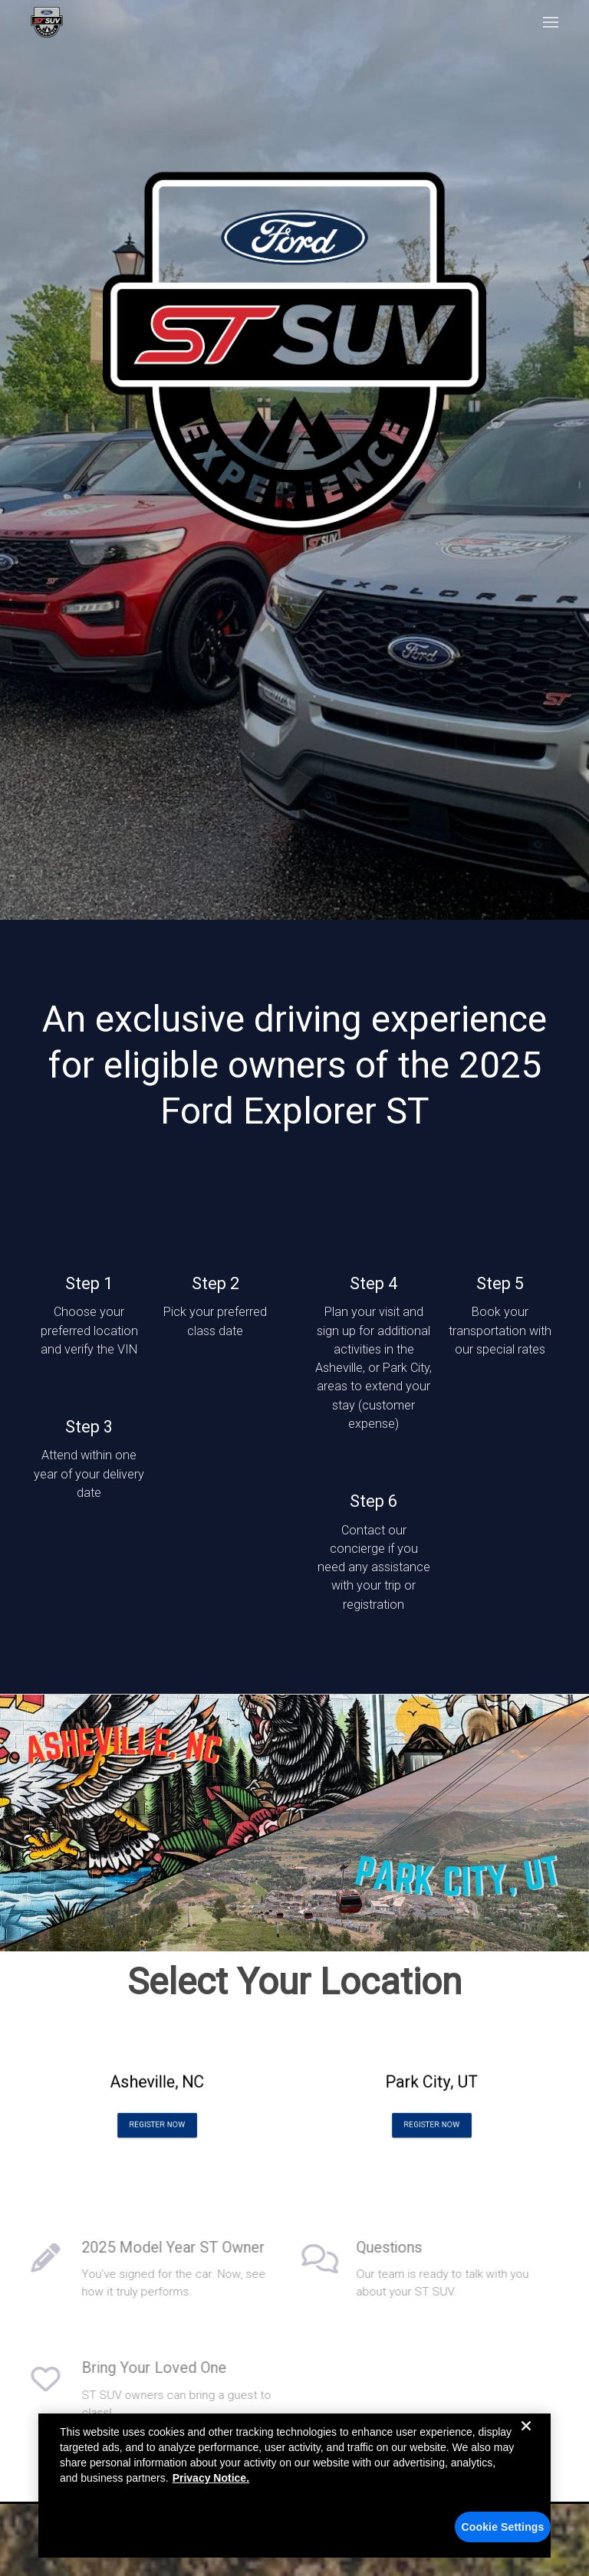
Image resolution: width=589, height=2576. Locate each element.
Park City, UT (431, 2085)
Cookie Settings (503, 2527)
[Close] (526, 2438)
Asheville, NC (158, 2085)
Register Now (157, 2114)
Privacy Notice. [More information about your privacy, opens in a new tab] (211, 2478)
